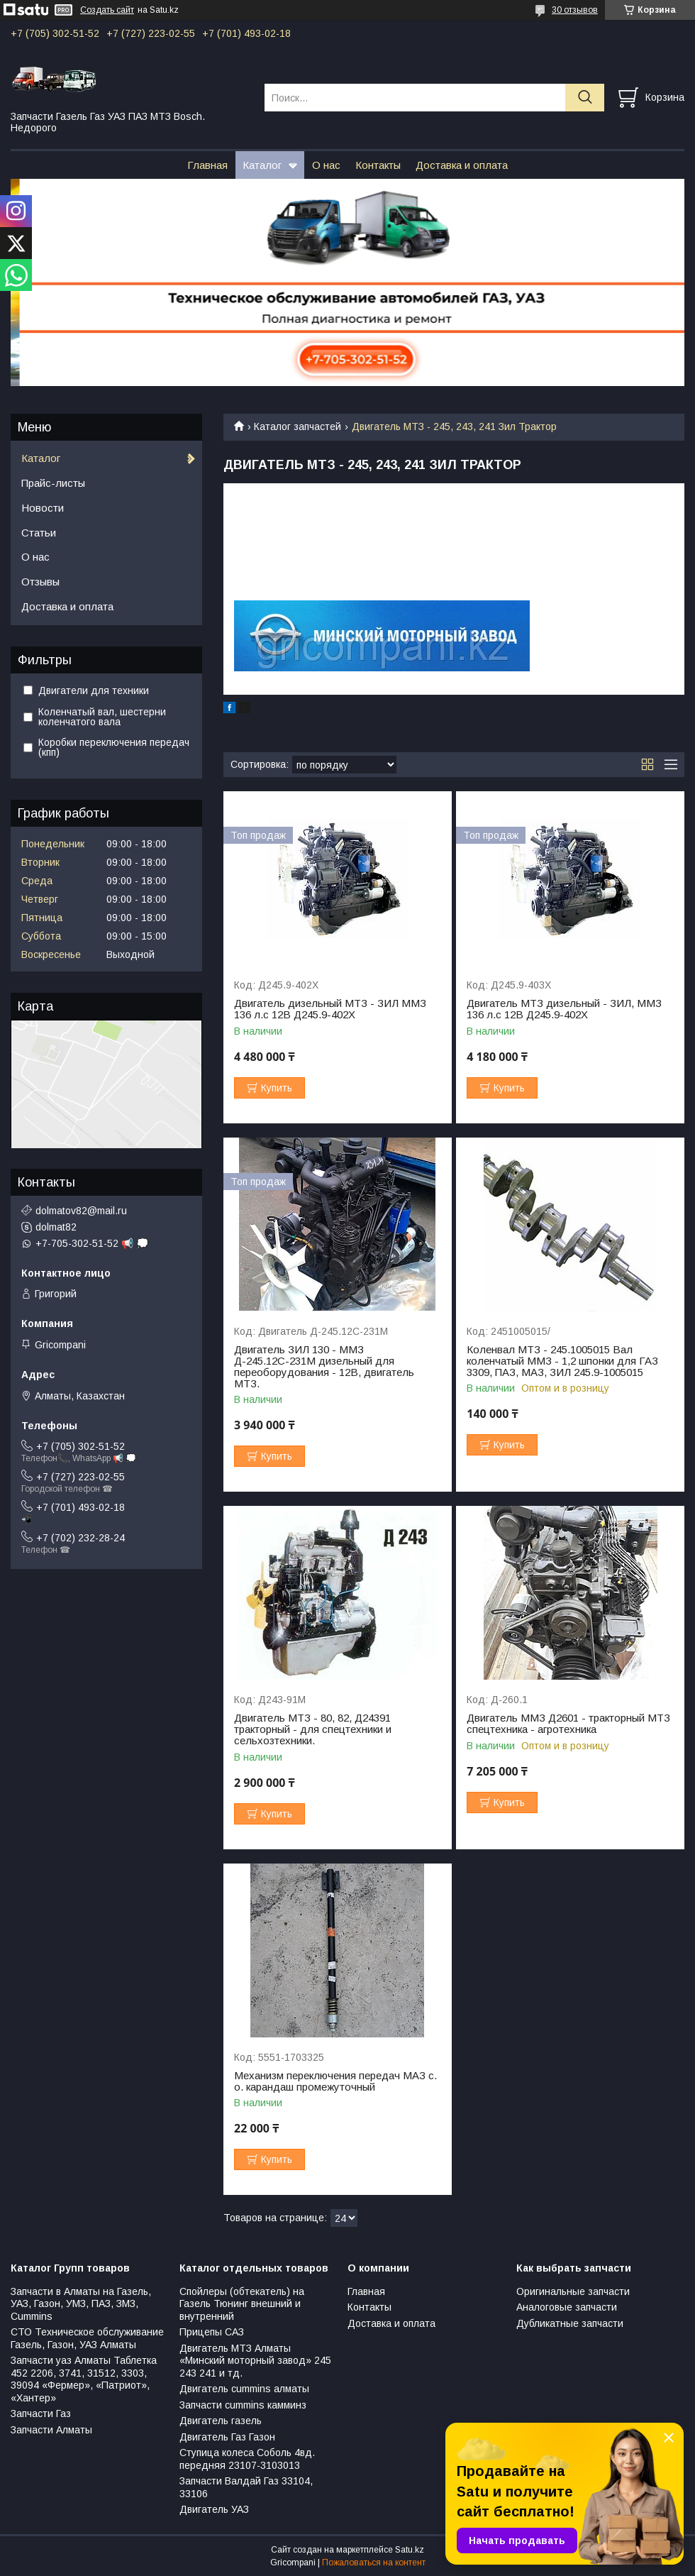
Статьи (38, 533)
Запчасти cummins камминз (242, 2405)
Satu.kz (409, 2550)
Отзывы (40, 582)
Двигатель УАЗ (214, 2509)
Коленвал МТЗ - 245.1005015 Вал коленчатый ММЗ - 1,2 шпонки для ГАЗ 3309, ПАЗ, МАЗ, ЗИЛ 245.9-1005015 (562, 1361)
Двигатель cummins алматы (244, 2388)
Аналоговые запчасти (566, 2307)
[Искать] (584, 97)
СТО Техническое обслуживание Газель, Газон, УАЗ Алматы (87, 2338)
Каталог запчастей (297, 426)
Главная (207, 165)
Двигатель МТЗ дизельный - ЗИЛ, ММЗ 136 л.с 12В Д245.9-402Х (564, 1009)
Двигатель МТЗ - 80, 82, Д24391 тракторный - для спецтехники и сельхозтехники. (312, 1729)
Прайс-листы (53, 483)
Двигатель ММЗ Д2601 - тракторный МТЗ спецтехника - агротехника (568, 1723)
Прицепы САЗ (211, 2332)
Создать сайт (107, 10)
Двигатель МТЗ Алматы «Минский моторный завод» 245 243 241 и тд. (255, 2361)
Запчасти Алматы (51, 2429)
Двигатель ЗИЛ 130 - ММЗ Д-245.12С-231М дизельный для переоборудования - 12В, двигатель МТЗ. (324, 1366)
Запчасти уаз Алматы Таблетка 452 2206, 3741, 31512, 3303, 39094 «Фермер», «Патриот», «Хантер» (84, 2379)
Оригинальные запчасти (573, 2291)
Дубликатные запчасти (569, 2323)
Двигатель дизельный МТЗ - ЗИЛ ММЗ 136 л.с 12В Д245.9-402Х (330, 1009)
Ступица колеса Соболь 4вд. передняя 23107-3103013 (247, 2459)
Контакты (378, 165)
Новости (42, 508)
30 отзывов (575, 10)
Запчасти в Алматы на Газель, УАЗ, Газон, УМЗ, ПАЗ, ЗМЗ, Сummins (81, 2304)
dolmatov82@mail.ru (81, 1210)
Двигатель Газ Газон (227, 2437)
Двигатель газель (220, 2420)
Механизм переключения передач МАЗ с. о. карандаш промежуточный (335, 2081)
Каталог (262, 165)
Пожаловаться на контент (374, 2562)
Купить (276, 1088)
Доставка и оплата (462, 165)
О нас (326, 165)
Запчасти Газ (41, 2413)
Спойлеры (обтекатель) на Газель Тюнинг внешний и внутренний (241, 2304)
